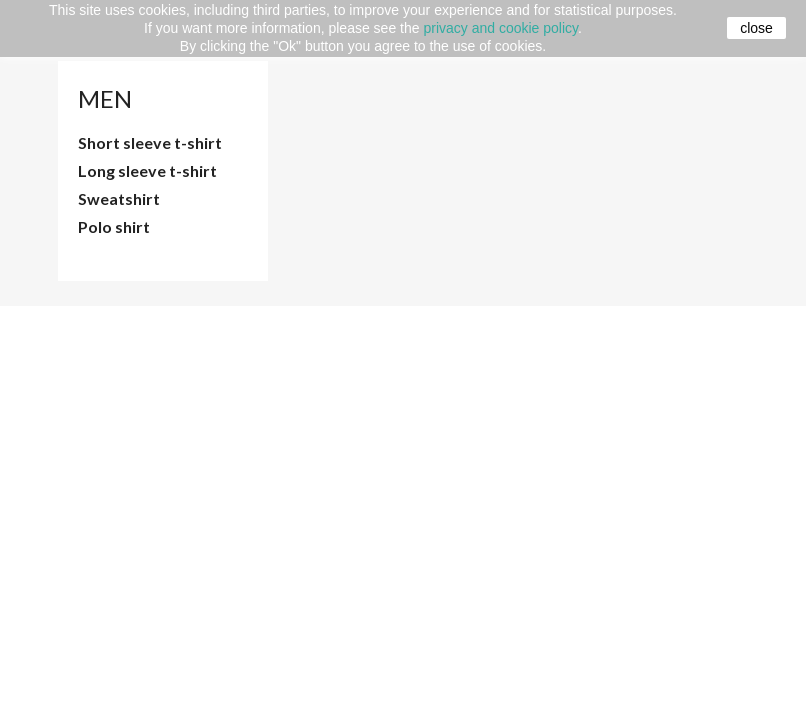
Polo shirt (114, 226)
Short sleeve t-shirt (150, 142)
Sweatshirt (119, 198)
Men (105, 98)
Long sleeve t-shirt (147, 170)
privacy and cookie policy (500, 28)
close (756, 28)
